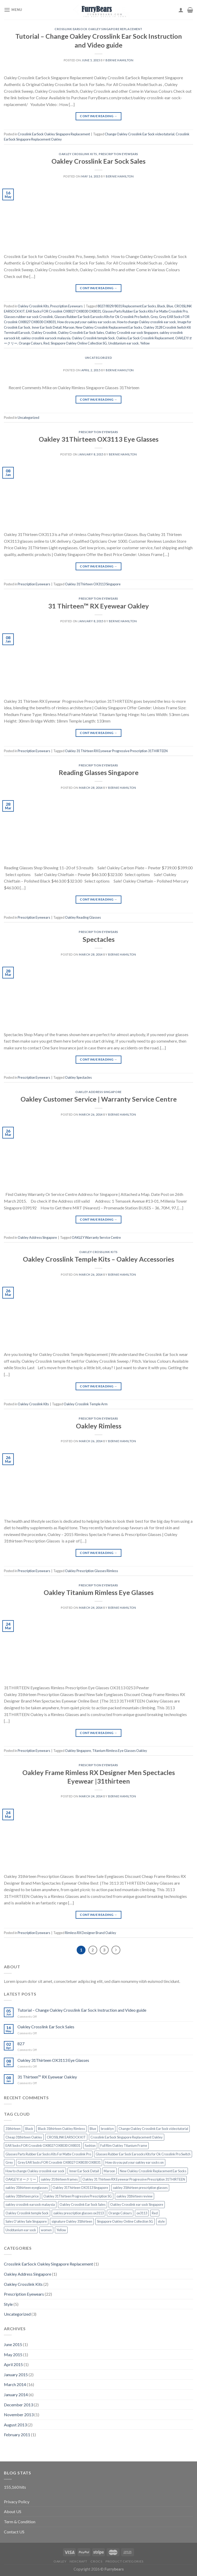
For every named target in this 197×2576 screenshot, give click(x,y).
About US (12, 2511)
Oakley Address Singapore (98, 1092)
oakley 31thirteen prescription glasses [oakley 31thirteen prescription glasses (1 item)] (140, 2188)
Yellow (145, 343)
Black (161, 306)
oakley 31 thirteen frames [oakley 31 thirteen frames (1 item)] (59, 2179)
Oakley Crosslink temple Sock (93, 338)
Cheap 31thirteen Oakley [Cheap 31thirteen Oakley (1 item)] (23, 2137)
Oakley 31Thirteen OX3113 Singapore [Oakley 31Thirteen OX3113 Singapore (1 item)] (80, 2188)
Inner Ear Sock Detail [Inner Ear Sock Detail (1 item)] (84, 2171)
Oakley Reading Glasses (83, 917)
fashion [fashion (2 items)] (90, 2145)
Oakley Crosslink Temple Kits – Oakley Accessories (98, 1259)
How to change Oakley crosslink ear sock (146, 322)
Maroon (68, 327)
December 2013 (18, 2404)
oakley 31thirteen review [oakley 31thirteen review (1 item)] (134, 2196)
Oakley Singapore (78, 1751)
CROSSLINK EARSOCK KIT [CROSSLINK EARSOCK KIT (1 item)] (66, 2137)
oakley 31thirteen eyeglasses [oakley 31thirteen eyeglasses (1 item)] (26, 2188)
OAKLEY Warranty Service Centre (96, 1237)
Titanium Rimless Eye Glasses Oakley (119, 1751)
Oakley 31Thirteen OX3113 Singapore (93, 584)
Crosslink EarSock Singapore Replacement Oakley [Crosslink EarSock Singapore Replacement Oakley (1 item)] (126, 2137)
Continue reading (98, 116)
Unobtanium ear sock (123, 343)
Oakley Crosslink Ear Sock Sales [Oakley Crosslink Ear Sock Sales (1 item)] (83, 2204)
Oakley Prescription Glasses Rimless (91, 1571)
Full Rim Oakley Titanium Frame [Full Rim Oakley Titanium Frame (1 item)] (123, 2145)
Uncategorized (98, 357)
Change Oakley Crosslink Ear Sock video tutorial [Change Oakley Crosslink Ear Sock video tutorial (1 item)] (153, 2129)
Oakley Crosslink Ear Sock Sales (98, 161)
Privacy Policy (16, 2501)
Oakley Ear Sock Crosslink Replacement (145, 338)
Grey (154, 317)
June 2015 (13, 2344)
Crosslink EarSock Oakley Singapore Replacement (98, 29)
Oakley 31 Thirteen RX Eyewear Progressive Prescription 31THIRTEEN (116, 751)
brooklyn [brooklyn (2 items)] (107, 2129)
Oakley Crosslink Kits (78, 154)
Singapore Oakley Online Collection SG (79, 343)
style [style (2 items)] (161, 2221)
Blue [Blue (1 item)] (93, 2129)
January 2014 (16, 2394)
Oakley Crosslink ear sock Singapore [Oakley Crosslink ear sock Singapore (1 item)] (136, 2204)
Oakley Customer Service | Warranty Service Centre (99, 1099)
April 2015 (13, 2364)
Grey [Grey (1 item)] (9, 2162)
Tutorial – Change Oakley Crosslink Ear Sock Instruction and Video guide (81, 2010)
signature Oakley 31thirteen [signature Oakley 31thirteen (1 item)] (71, 2221)
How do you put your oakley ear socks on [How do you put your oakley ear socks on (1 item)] (134, 2162)
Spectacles (99, 939)
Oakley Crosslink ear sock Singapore (131, 332)
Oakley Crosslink (44, 332)
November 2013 (19, 2414)
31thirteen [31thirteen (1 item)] (13, 2129)
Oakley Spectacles (78, 1077)
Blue (170, 306)
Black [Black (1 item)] (29, 2129)
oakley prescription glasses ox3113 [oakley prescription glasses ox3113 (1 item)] (78, 2213)
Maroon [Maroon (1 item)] (109, 2171)
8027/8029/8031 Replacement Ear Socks (126, 306)
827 (20, 2043)
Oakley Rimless (98, 1426)
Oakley (60, 2561)
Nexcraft (78, 2561)
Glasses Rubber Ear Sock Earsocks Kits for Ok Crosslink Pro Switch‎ (101, 317)
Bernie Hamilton (119, 60)
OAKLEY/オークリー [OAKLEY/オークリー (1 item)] (20, 2179)
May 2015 (13, 2354)
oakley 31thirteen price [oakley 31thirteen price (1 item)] (22, 2196)
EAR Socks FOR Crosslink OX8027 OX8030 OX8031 (63, 311)
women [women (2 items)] (46, 2230)
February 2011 (17, 2434)
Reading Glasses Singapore (99, 772)
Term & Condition (19, 2521)
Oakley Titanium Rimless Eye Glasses (99, 1592)
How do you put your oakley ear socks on (86, 322)
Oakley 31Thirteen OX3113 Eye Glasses (99, 439)
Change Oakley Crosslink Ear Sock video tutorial (139, 134)
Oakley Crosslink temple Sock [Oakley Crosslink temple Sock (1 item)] (27, 2213)
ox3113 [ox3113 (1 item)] (141, 2213)
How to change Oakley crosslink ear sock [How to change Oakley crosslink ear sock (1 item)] (34, 2171)
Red (46, 343)
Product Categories (124, 2561)
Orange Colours (30, 343)
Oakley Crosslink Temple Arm (86, 1404)
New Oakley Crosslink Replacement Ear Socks (109, 327)
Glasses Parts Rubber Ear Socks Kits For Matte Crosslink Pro (145, 311)
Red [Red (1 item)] (155, 2213)
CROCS (96, 2561)
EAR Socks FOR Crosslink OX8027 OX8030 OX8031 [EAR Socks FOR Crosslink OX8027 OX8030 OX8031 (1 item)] (42, 2145)
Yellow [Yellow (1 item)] (61, 2230)
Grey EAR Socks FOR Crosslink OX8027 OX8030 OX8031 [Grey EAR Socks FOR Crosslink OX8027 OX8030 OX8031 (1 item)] (59, 2162)
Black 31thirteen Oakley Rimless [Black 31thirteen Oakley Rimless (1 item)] (61, 2129)
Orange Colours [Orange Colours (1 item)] (120, 2213)
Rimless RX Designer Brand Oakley (90, 1933)
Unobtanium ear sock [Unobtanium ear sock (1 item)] (20, 2230)
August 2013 (15, 2424)
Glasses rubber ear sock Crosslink (28, 317)
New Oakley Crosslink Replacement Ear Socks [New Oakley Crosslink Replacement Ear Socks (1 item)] (153, 2171)
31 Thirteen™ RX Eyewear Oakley (98, 606)
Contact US (14, 2531)
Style (8, 2304)
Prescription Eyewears (118, 154)
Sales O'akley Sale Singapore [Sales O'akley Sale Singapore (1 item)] (26, 2221)
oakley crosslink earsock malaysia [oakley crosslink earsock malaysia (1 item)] (30, 2204)
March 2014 (15, 2384)
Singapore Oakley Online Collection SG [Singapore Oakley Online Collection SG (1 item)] (125, 2221)
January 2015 (16, 2374)
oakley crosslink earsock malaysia (45, 338)
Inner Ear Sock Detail (47, 327)
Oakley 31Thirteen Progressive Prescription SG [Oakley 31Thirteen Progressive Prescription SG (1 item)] (77, 2196)
